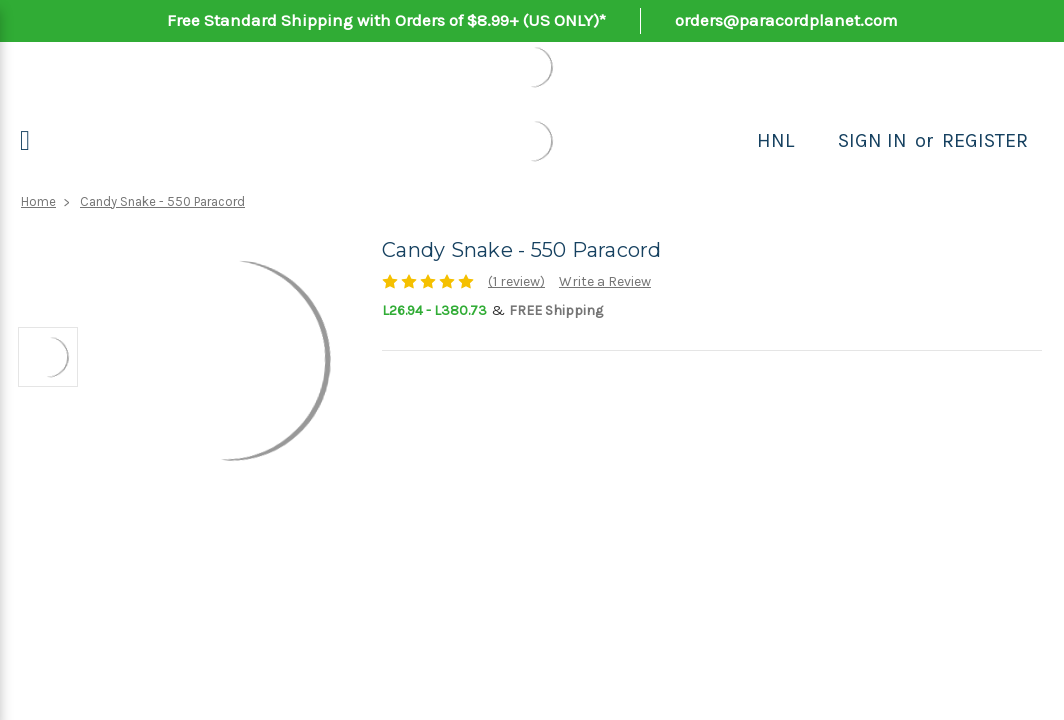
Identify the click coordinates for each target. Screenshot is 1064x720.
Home (38, 201)
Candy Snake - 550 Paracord (162, 201)
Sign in (872, 140)
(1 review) (516, 281)
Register (985, 140)
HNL (775, 140)
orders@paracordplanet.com (786, 20)
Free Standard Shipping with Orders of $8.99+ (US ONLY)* (386, 20)
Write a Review (605, 281)
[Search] (816, 141)
